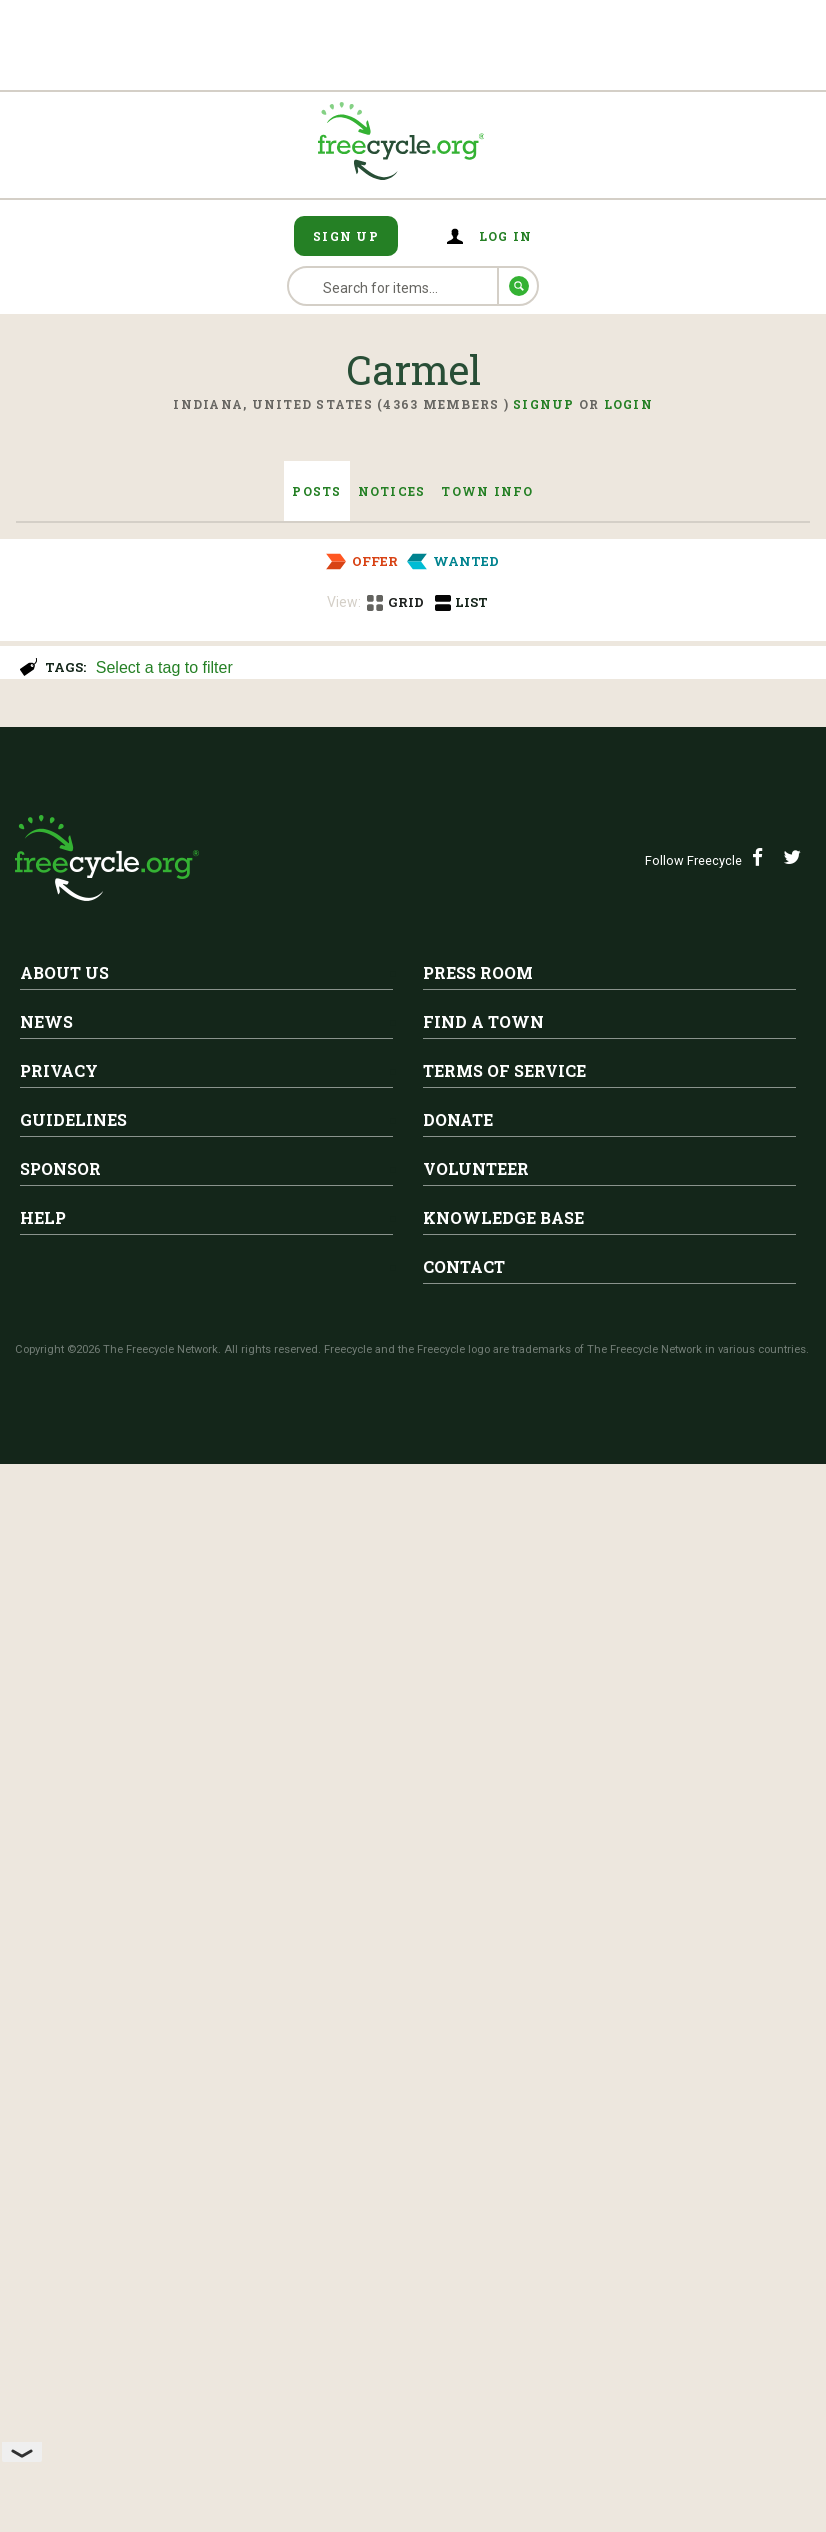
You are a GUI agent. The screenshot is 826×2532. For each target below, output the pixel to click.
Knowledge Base (503, 2333)
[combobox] (452, 665)
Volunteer (476, 2284)
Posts (316, 491)
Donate (458, 2235)
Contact (464, 2382)
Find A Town (483, 2137)
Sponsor (60, 2284)
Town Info (487, 491)
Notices (392, 491)
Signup (544, 404)
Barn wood (202, 1155)
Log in (506, 236)
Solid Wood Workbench (269, 772)
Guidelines (73, 2235)
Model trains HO (94, 1710)
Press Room (478, 2088)
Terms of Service (504, 2186)
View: (344, 602)
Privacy (59, 2186)
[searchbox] (449, 669)
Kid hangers (211, 1517)
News (46, 2137)
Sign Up (346, 236)
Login (628, 404)
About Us (64, 2088)
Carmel (206, 741)
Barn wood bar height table (286, 1324)
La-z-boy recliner (236, 965)
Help (43, 2333)
